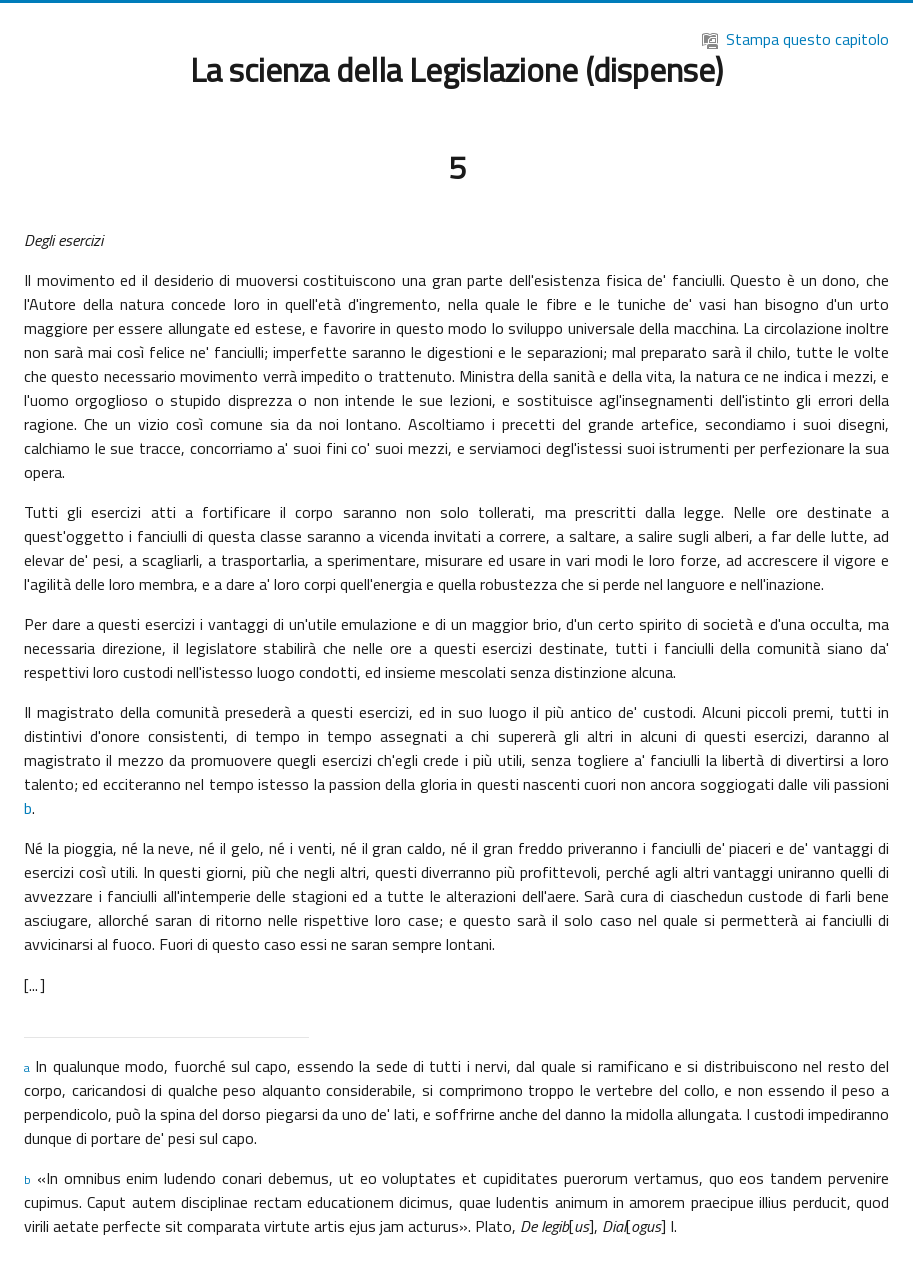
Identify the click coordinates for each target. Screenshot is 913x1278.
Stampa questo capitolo (795, 39)
